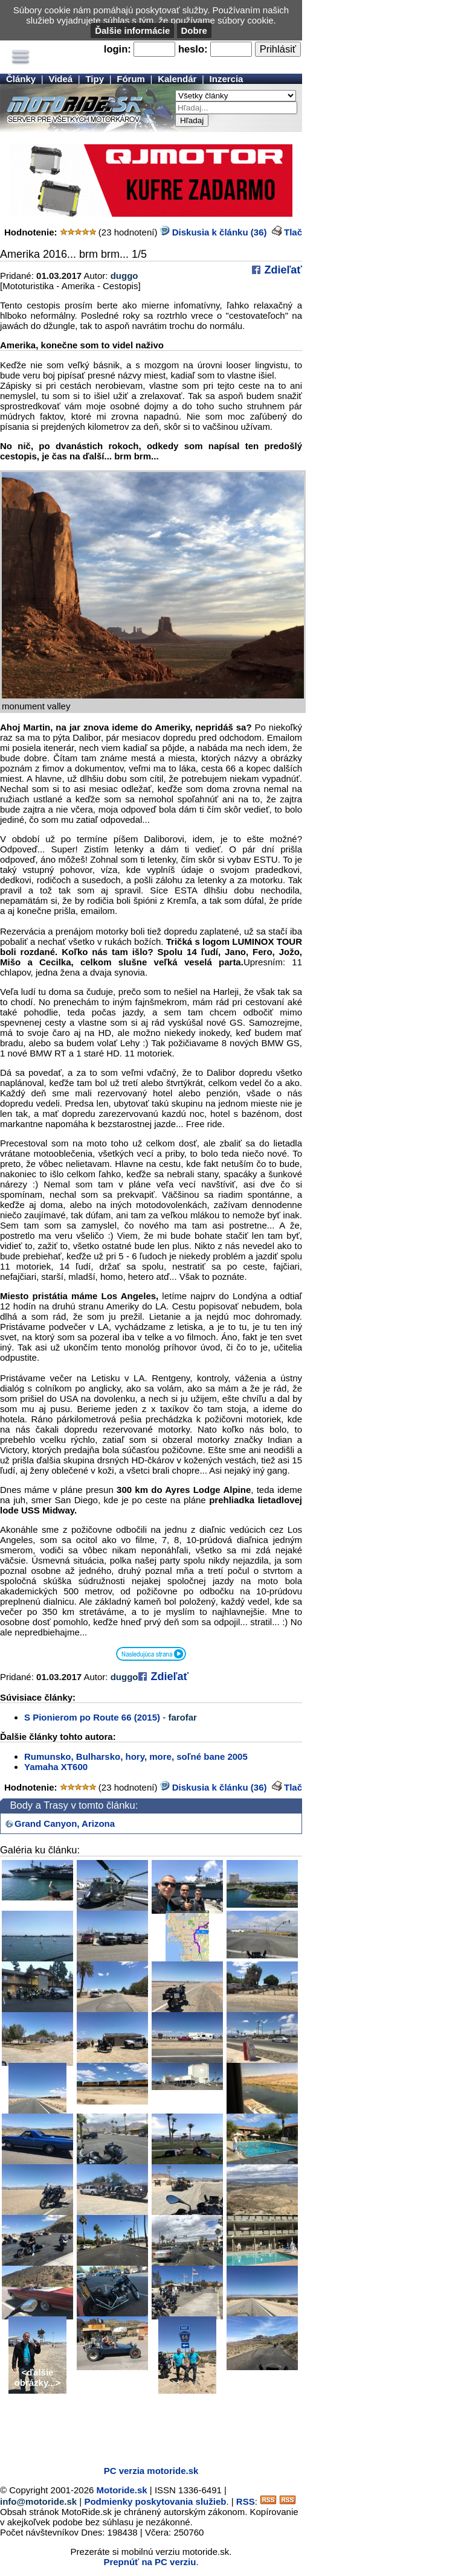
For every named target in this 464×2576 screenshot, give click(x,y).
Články (21, 79)
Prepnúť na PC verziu (149, 2562)
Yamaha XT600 (56, 1767)
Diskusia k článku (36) (213, 232)
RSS (245, 2501)
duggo (124, 275)
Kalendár (177, 79)
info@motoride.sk (38, 2501)
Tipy (94, 79)
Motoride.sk (122, 2490)
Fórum (131, 79)
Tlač (293, 232)
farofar (182, 1717)
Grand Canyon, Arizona (64, 1823)
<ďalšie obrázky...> (37, 2377)
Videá (60, 79)
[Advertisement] (141, 2438)
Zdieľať (281, 270)
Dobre (194, 30)
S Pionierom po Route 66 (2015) (92, 1717)
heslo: (193, 48)
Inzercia (226, 79)
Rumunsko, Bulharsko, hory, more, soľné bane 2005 (136, 1756)
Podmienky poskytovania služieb (155, 2501)
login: (117, 48)
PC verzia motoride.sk (151, 2471)
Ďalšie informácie (132, 30)
